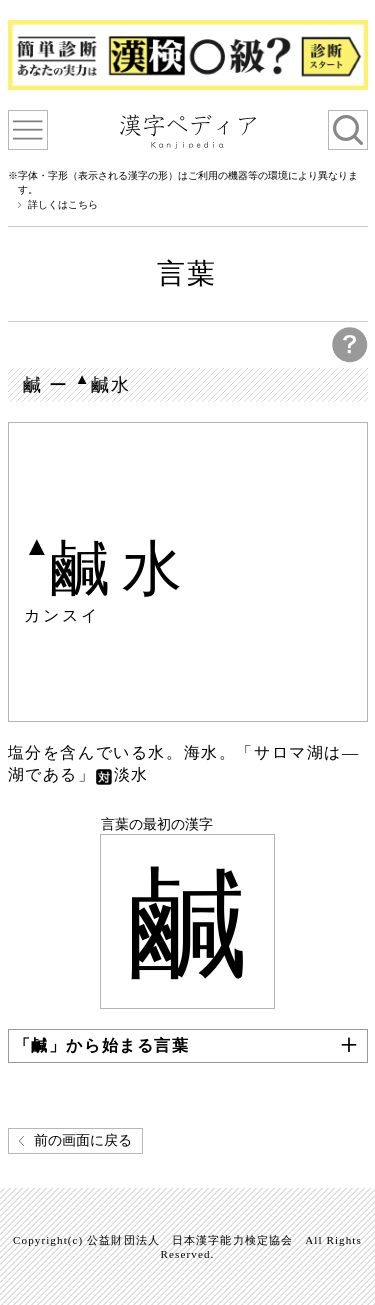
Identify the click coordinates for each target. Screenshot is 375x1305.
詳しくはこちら (63, 205)
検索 (348, 130)
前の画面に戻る (83, 1140)
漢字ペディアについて (28, 130)
